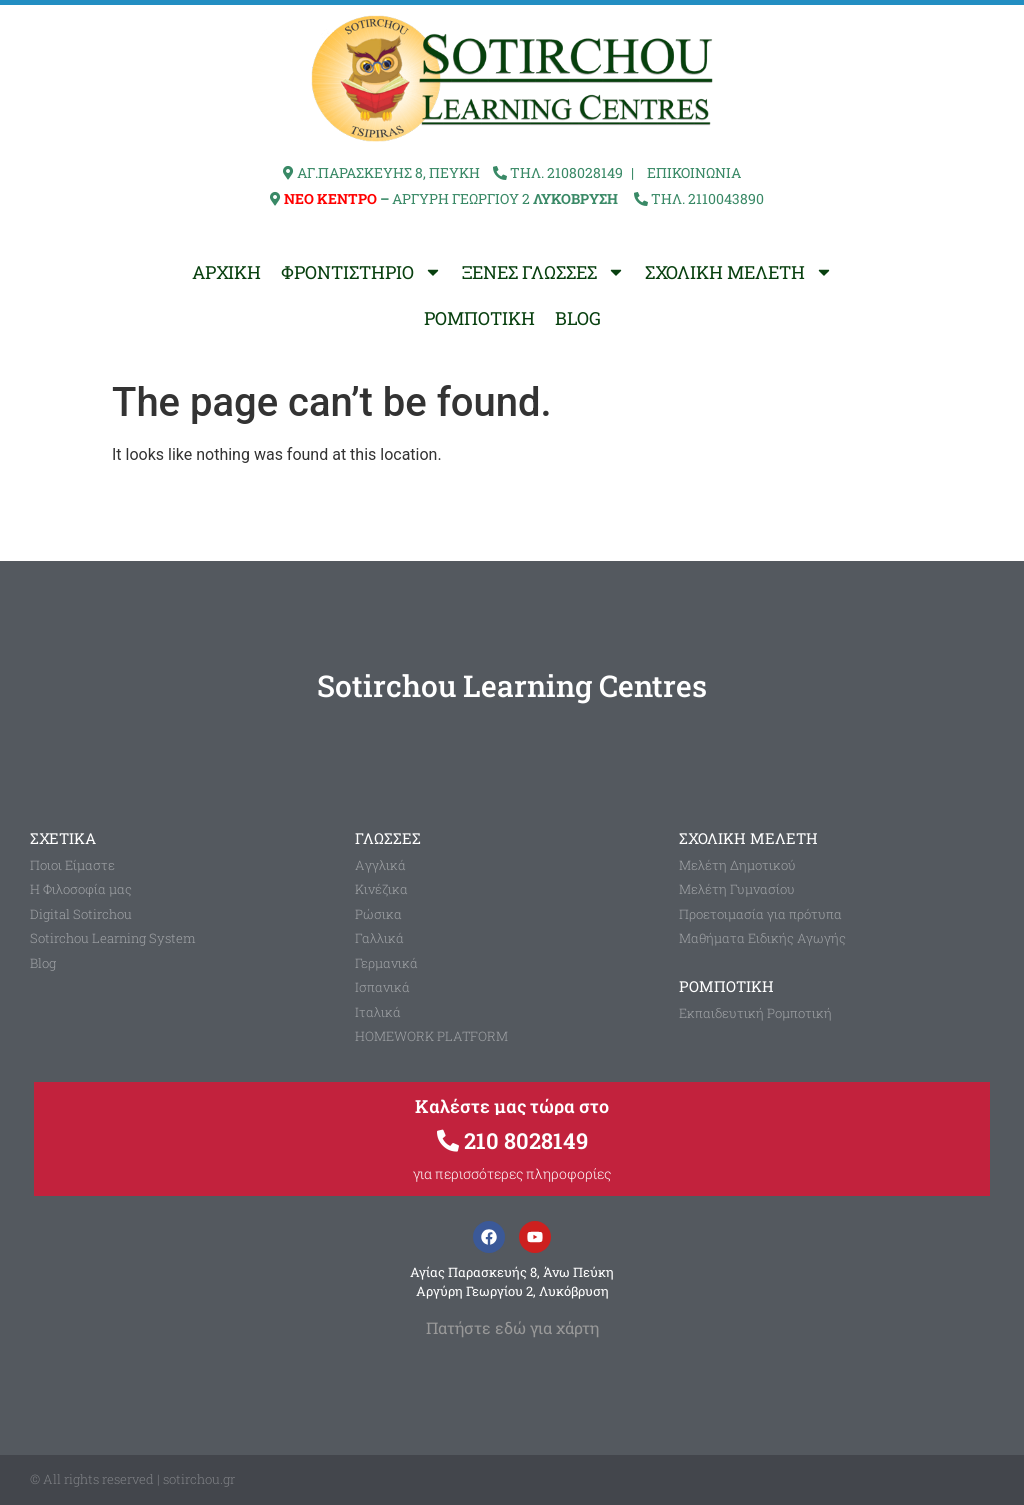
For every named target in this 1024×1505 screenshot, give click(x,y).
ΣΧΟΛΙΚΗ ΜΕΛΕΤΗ (739, 272)
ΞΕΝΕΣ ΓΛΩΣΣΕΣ (543, 272)
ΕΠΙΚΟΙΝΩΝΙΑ (694, 172)
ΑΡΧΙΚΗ (226, 272)
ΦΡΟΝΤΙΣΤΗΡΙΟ (361, 272)
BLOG (578, 318)
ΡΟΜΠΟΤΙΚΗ (479, 318)
